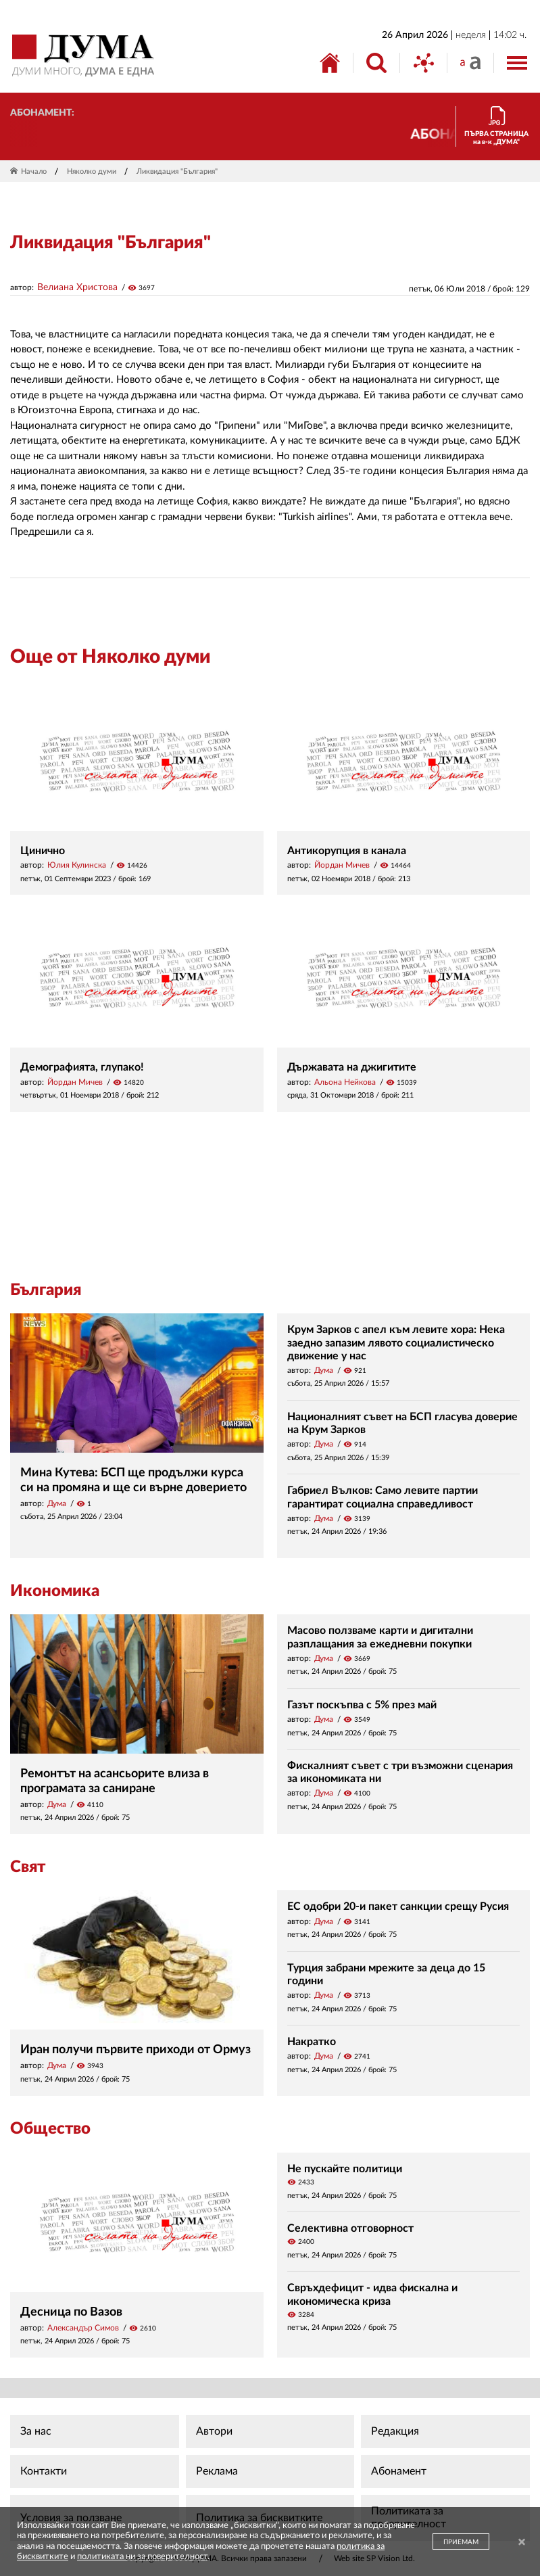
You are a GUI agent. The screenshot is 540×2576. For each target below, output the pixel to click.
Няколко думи (91, 171)
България (45, 1290)
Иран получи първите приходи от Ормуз (135, 2050)
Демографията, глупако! (82, 1067)
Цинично (42, 850)
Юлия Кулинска (76, 865)
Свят (27, 1867)
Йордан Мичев (342, 865)
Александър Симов (83, 2328)
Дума (56, 1503)
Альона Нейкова (345, 1082)
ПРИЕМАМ (460, 2542)
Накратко (311, 2041)
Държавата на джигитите (351, 1067)
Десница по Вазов (71, 2312)
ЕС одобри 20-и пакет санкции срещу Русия (398, 1906)
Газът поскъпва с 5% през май (362, 1705)
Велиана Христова (77, 287)
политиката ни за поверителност (142, 2556)
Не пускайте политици (344, 2168)
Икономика (54, 1591)
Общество (50, 2129)
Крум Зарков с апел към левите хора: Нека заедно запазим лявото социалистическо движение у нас (396, 1342)
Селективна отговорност (350, 2228)
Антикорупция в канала (346, 850)
